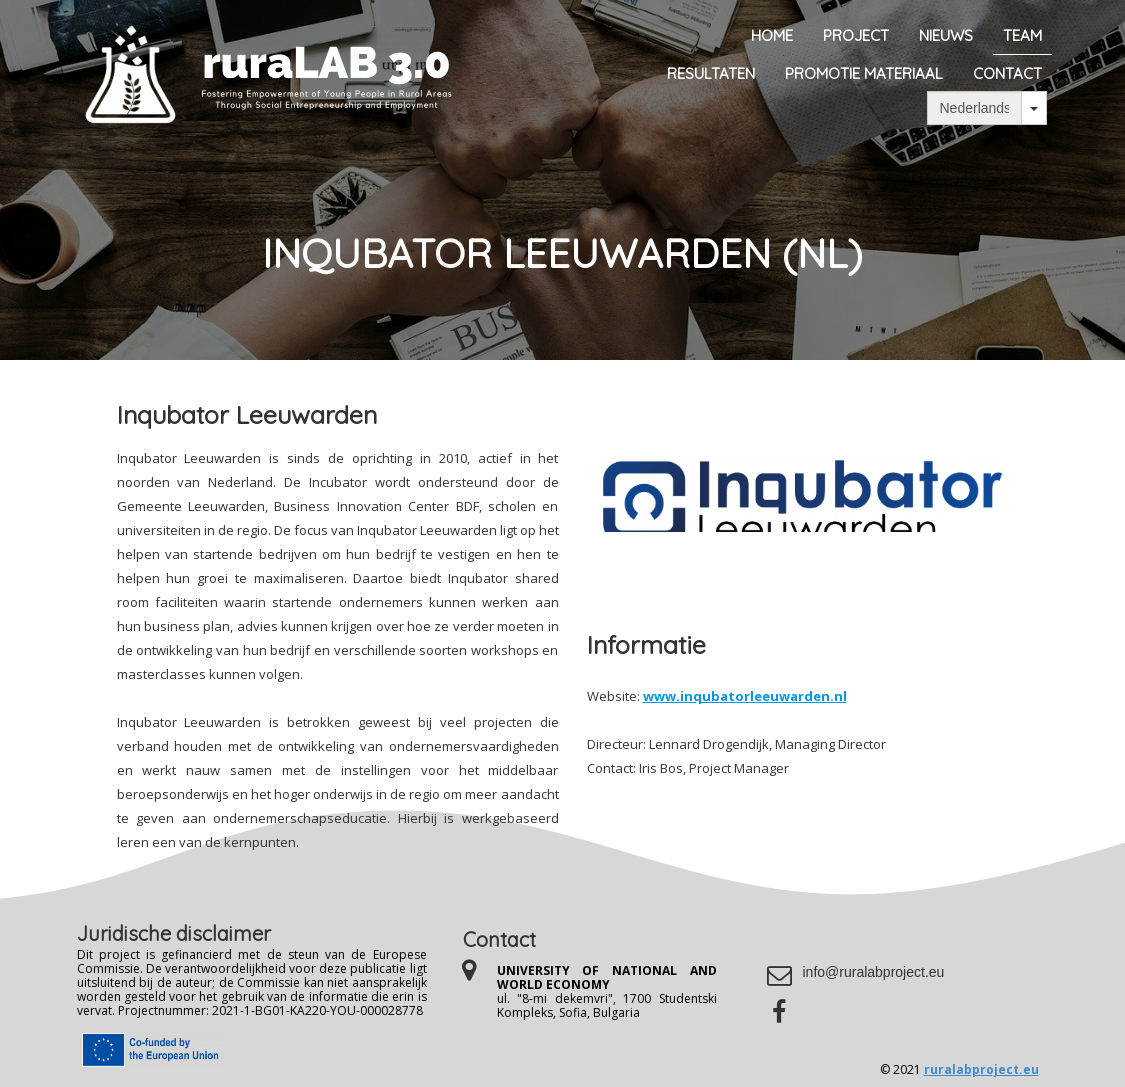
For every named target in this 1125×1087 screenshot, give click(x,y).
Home (772, 35)
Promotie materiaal (864, 73)
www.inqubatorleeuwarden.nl (745, 696)
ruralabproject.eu (981, 1069)
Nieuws (946, 35)
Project (856, 35)
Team (1022, 35)
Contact (1007, 73)
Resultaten (711, 73)
